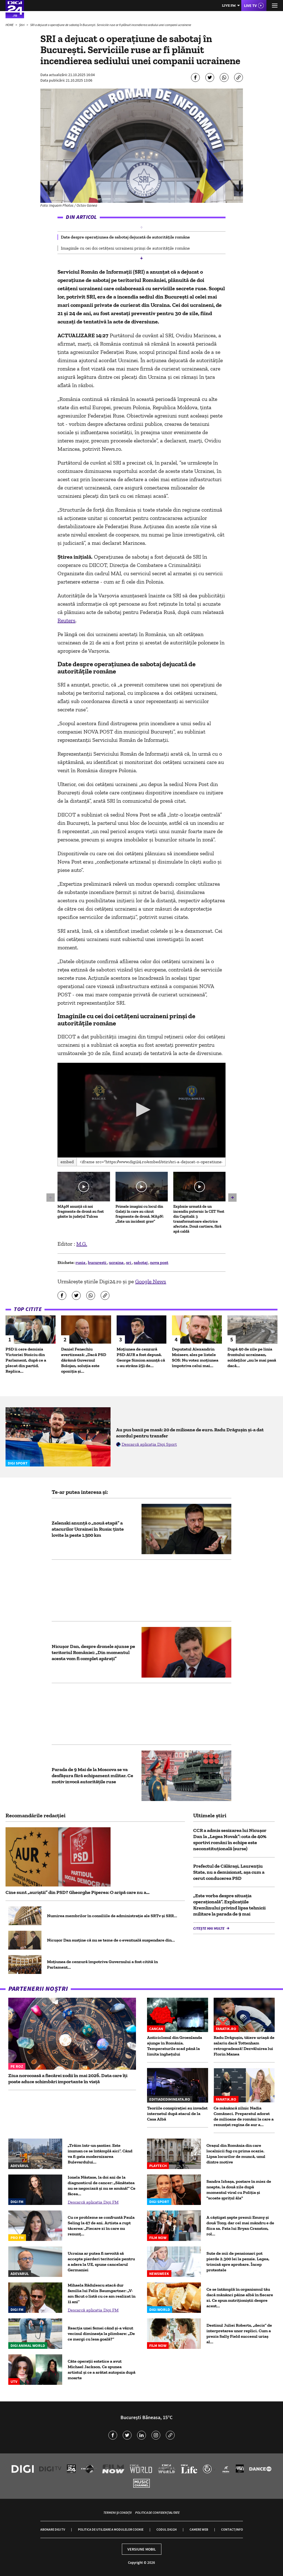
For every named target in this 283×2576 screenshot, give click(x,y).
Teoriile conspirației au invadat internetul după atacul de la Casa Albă (177, 2113)
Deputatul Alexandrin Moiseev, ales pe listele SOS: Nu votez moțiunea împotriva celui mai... (195, 1357)
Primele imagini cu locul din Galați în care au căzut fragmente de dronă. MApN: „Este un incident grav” (140, 1214)
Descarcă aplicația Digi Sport (149, 1444)
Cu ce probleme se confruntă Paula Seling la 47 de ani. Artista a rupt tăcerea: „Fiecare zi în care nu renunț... (101, 2225)
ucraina (116, 1262)
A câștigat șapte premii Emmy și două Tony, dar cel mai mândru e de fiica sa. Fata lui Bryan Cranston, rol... (240, 2225)
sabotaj (141, 1262)
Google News (150, 1281)
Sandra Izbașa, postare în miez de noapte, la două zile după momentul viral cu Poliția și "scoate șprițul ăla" (238, 2190)
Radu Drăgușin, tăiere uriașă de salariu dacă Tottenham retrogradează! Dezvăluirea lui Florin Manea (244, 2046)
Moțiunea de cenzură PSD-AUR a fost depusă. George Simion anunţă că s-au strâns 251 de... (141, 1357)
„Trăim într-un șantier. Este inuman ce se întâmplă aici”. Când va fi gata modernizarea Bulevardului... (100, 2154)
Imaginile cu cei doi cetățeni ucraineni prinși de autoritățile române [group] (125, 248)
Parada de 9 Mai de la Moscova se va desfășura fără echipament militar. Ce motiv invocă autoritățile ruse (92, 1775)
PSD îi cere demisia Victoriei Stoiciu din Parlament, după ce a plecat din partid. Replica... (26, 1360)
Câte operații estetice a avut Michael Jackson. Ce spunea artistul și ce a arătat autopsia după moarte (101, 2369)
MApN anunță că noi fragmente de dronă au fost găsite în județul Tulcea (80, 1211)
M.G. (81, 1243)
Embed (67, 1161)
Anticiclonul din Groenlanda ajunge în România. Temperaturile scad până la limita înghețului (174, 2046)
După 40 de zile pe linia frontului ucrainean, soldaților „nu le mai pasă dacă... (251, 1357)
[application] (141, 1110)
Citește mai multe (209, 1928)
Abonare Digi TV (52, 2529)
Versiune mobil (141, 2549)
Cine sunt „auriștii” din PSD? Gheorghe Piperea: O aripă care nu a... (78, 1892)
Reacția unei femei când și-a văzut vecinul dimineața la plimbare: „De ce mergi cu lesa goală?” (101, 2333)
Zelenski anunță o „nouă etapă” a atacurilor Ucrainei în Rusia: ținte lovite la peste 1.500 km (88, 1529)
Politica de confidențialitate (157, 2512)
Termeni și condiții (117, 2512)
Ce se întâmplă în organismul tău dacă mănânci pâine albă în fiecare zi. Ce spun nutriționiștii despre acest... (239, 2297)
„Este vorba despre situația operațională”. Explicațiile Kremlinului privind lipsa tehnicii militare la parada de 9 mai (229, 1905)
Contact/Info (232, 2529)
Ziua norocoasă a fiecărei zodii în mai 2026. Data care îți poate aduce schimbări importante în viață (67, 2078)
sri (129, 1262)
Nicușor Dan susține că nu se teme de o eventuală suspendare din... (111, 1940)
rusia (80, 1262)
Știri (22, 25)
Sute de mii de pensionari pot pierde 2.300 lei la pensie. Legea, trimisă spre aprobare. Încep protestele (237, 2261)
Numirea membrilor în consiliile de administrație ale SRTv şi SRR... (112, 1915)
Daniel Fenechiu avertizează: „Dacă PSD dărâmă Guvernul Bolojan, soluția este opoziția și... (83, 1360)
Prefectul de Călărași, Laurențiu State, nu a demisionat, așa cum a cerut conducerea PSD (228, 1872)
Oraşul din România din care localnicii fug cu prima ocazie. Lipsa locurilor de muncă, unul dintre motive (235, 2154)
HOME (10, 25)
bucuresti (97, 1262)
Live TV (250, 5)
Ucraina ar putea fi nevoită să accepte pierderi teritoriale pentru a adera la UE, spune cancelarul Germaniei (101, 2261)
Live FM (229, 5)
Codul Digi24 (166, 2529)
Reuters (66, 620)
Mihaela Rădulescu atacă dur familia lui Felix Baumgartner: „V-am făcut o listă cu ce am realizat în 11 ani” (101, 2293)
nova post (159, 1262)
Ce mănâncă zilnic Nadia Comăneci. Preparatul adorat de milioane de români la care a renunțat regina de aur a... (244, 2116)
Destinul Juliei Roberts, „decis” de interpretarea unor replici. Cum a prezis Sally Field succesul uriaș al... (239, 2333)
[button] (141, 227)
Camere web (199, 2529)
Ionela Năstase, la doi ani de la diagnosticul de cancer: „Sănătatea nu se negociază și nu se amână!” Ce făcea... (101, 2185)
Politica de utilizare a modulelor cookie (110, 2529)
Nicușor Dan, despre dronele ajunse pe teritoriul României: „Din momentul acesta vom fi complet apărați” (93, 1652)
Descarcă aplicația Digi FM (93, 2202)
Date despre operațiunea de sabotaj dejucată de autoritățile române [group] (125, 237)
